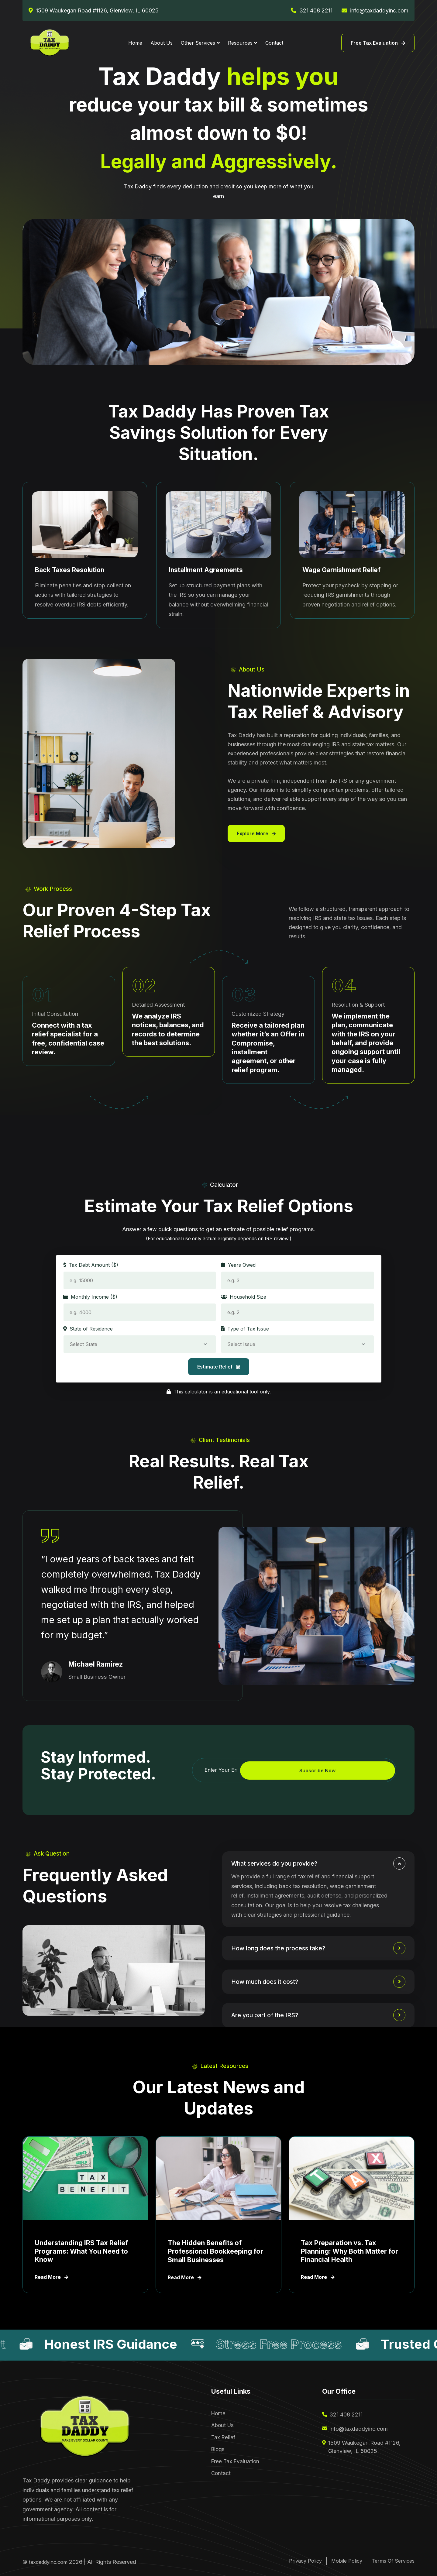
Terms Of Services (391, 2561)
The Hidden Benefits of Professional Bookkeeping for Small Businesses (215, 2251)
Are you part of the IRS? (270, 2015)
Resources (240, 43)
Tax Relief (223, 2440)
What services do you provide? (281, 1863)
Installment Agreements (207, 570)
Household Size (243, 1297)
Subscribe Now (364, 1770)
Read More (52, 2277)
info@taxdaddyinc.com (379, 10)
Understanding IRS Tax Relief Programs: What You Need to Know (81, 2251)
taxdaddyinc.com (51, 2562)
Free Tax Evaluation (378, 43)
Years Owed (238, 1265)
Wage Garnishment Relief (343, 570)
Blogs (218, 2453)
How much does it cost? (269, 1982)
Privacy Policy (291, 2561)
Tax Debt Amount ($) (90, 1265)
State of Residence (88, 1329)
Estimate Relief (218, 1367)
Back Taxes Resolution (71, 570)
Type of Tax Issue (245, 1329)
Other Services (198, 43)
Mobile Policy (339, 2561)
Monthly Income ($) (90, 1297)
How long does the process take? (285, 1948)
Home (135, 43)
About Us (161, 43)
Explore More (256, 833)
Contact (274, 43)
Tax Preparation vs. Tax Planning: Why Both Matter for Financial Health (349, 2251)
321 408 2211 (315, 10)
